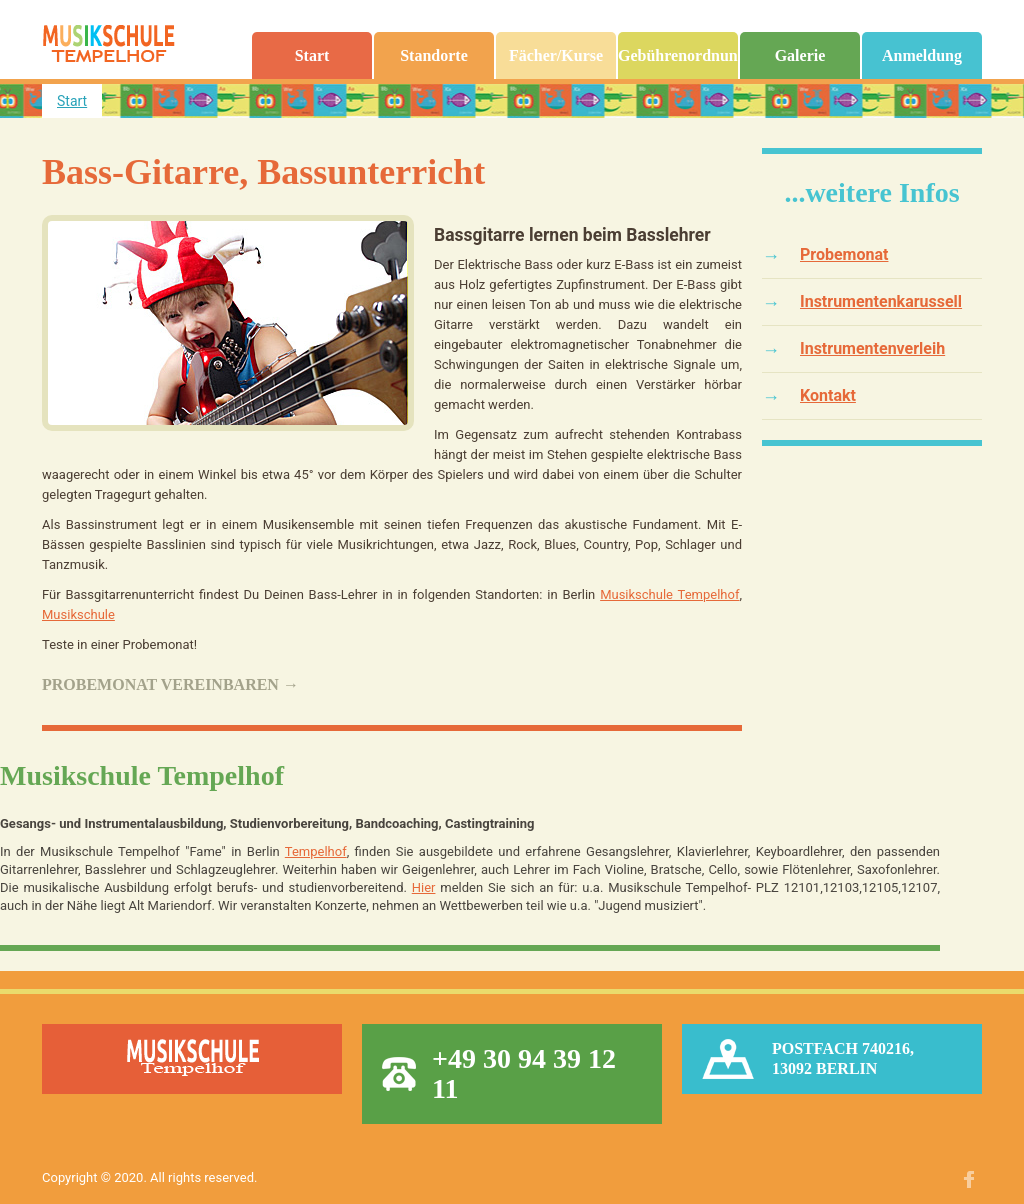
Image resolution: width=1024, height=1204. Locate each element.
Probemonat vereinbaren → (170, 684)
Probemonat (844, 254)
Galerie (800, 55)
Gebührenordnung (678, 55)
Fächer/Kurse (556, 55)
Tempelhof (316, 851)
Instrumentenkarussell (881, 301)
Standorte (434, 55)
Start (312, 55)
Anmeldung (922, 55)
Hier (424, 887)
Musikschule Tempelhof (669, 594)
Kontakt (828, 395)
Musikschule (78, 614)
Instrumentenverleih (872, 348)
